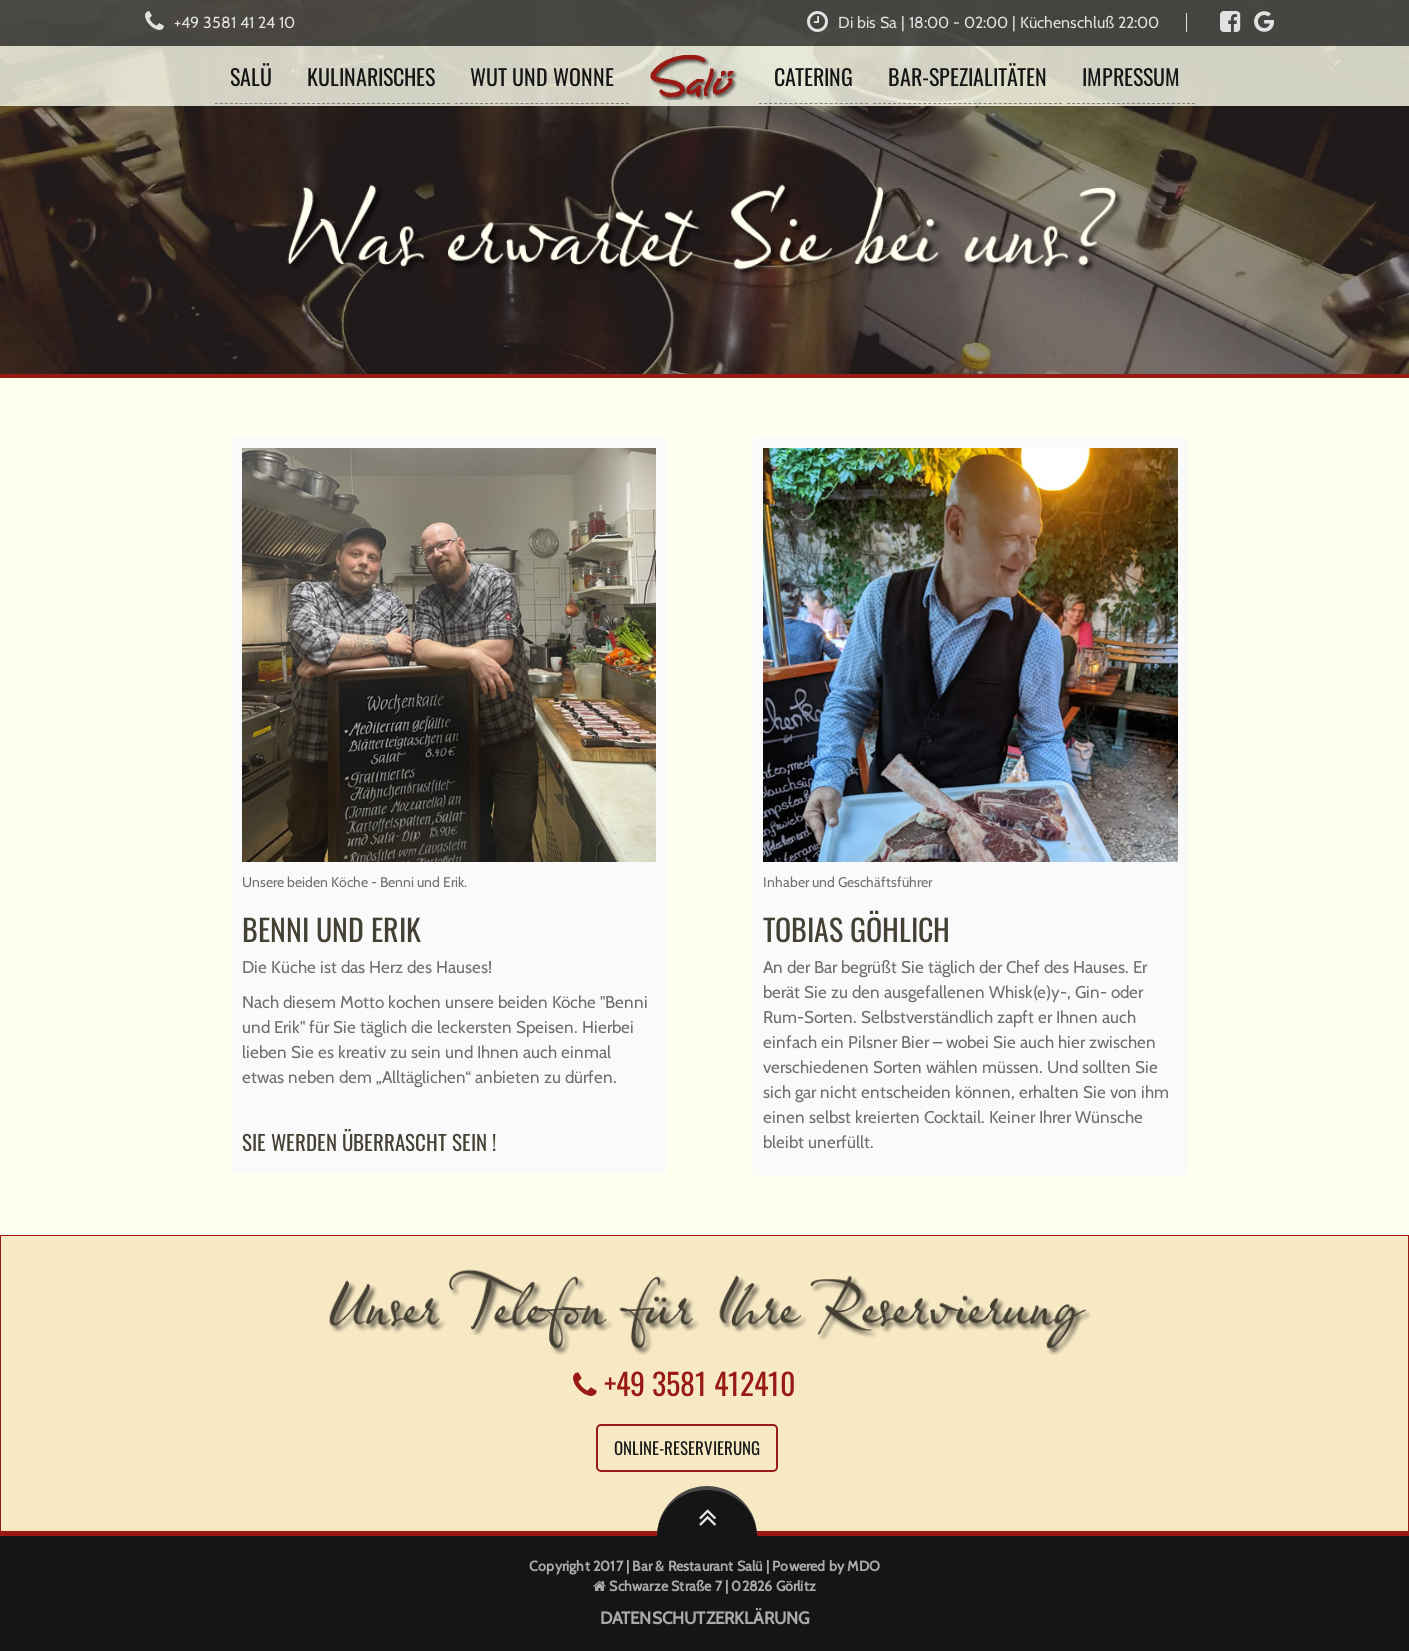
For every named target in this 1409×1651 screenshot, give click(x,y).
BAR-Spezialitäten (967, 76)
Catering (813, 76)
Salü (251, 76)
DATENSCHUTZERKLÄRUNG (705, 1618)
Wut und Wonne (542, 76)
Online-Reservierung (687, 1447)
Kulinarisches (371, 76)
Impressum (1131, 76)
